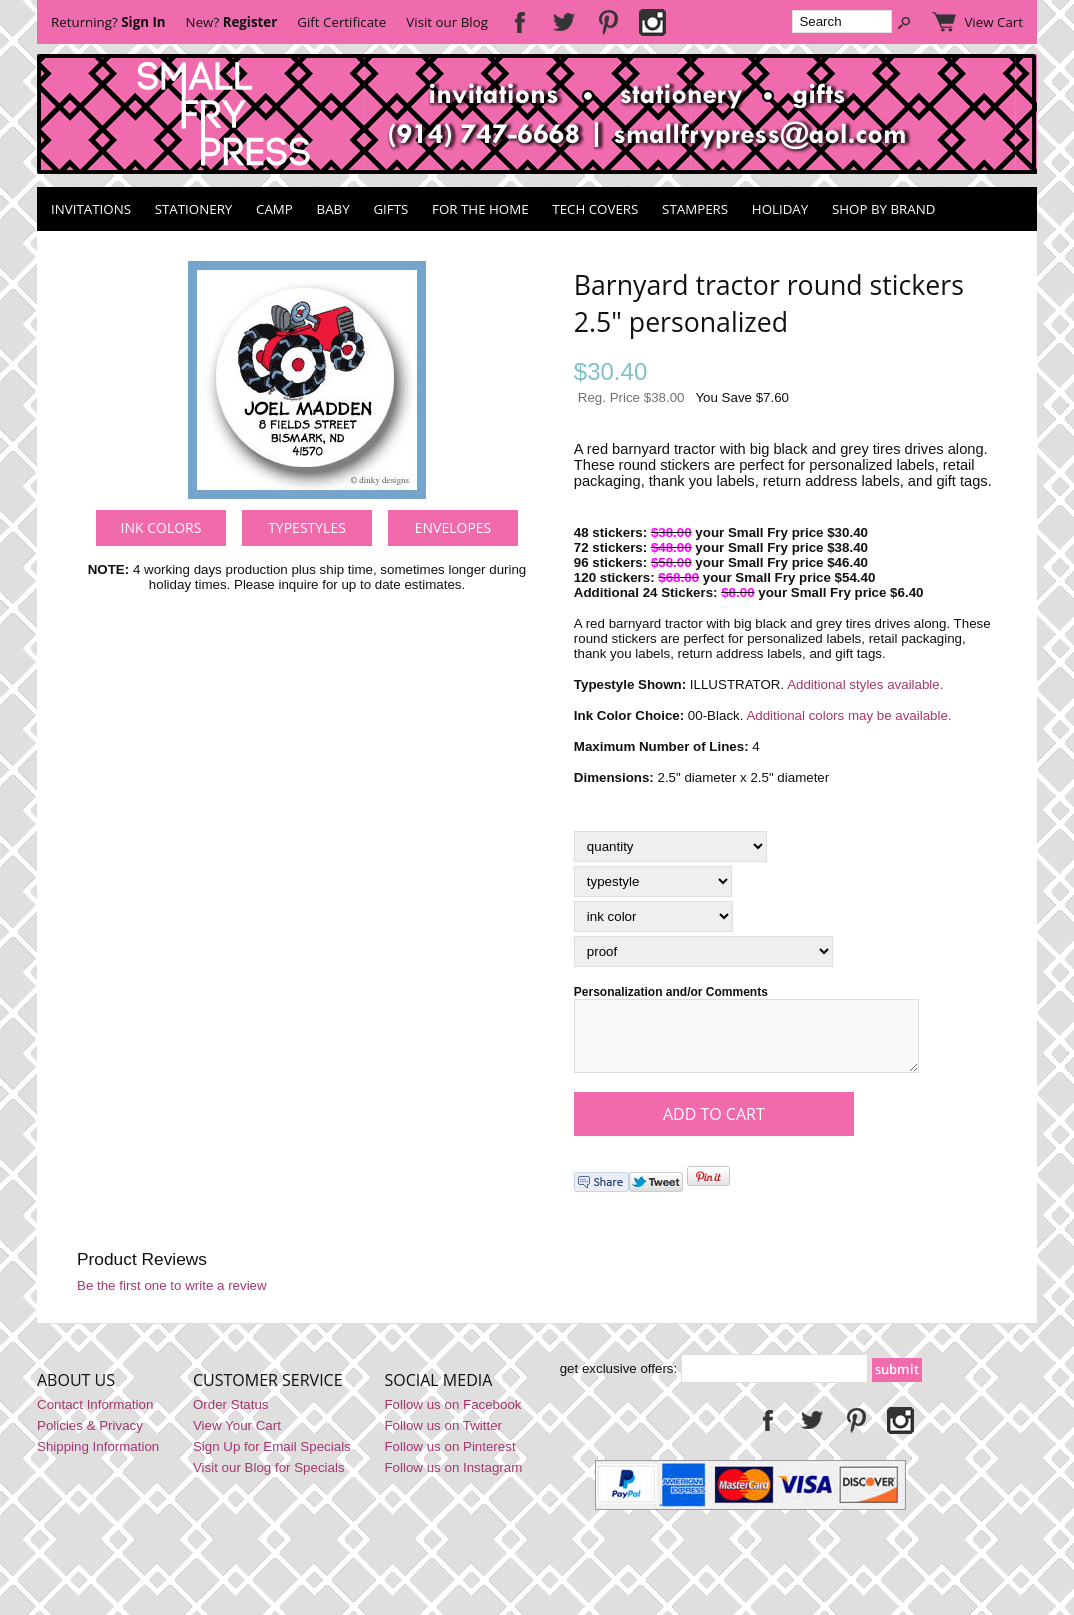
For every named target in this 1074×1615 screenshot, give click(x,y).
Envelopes (453, 527)
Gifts (390, 209)
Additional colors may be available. (848, 715)
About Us (76, 1392)
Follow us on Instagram (453, 1479)
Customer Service (268, 1392)
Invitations (91, 209)
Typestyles (307, 527)
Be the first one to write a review (172, 1297)
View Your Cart (237, 1437)
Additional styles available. (865, 684)
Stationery (194, 209)
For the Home (480, 209)
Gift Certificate (341, 22)
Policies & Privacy (90, 1437)
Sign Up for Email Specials (272, 1458)
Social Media (438, 1392)
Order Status (231, 1416)
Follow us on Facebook (452, 1416)
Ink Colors (161, 527)
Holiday (780, 209)
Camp (274, 209)
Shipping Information (98, 1458)
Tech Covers (595, 209)
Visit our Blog (447, 22)
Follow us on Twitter (443, 1437)
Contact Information (95, 1416)
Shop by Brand (883, 209)
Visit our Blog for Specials (269, 1479)
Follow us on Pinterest (449, 1458)
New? (232, 22)
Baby (333, 209)
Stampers (695, 209)
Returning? (108, 22)
